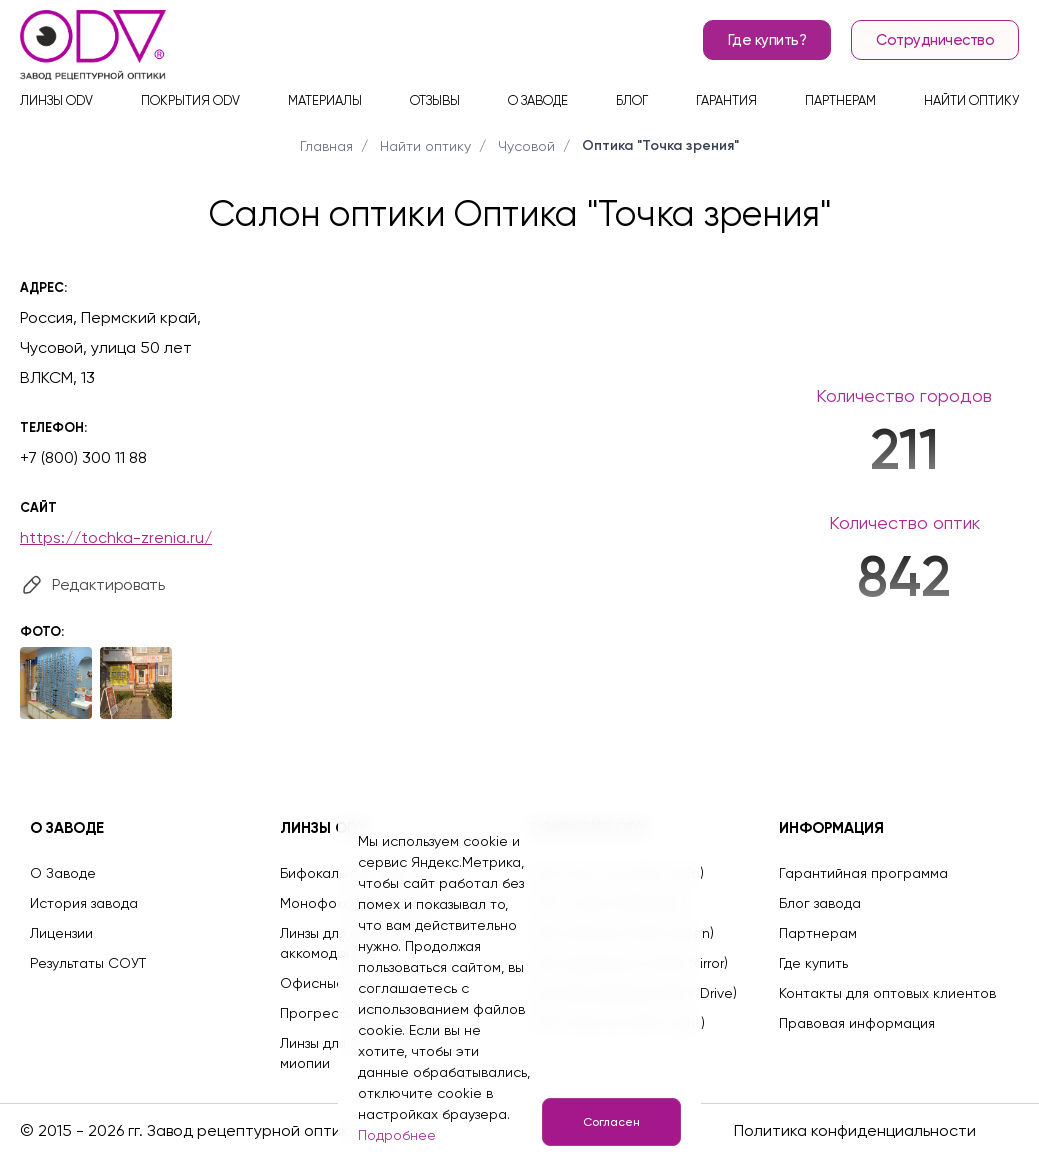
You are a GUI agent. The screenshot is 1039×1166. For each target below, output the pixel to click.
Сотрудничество (935, 40)
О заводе (538, 100)
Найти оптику (971, 100)
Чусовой (526, 146)
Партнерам (840, 100)
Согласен (611, 1122)
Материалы (325, 100)
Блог (632, 100)
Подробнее (397, 1135)
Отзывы (435, 100)
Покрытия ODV (190, 100)
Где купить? (767, 40)
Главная (326, 146)
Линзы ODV (56, 100)
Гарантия (726, 100)
